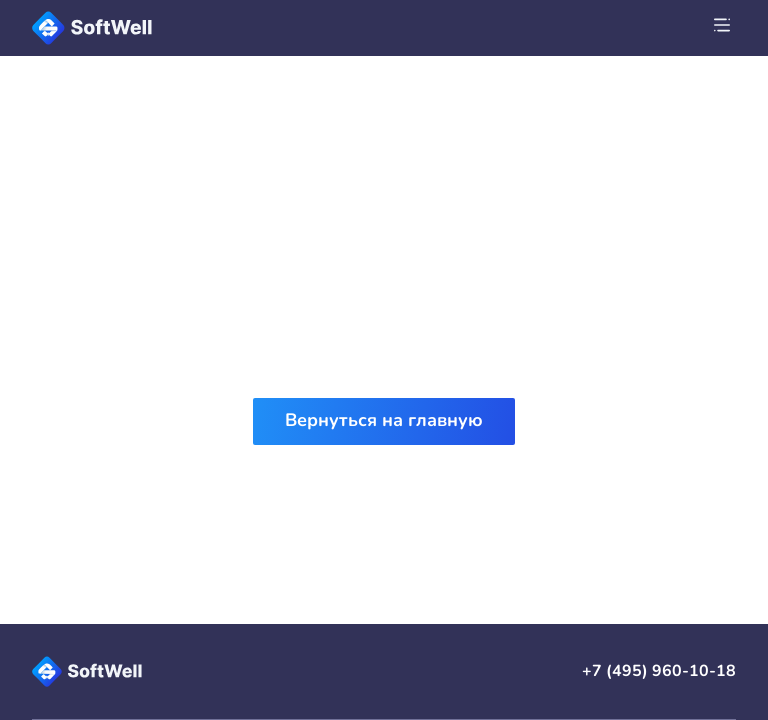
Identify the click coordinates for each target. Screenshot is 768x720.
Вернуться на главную (384, 420)
